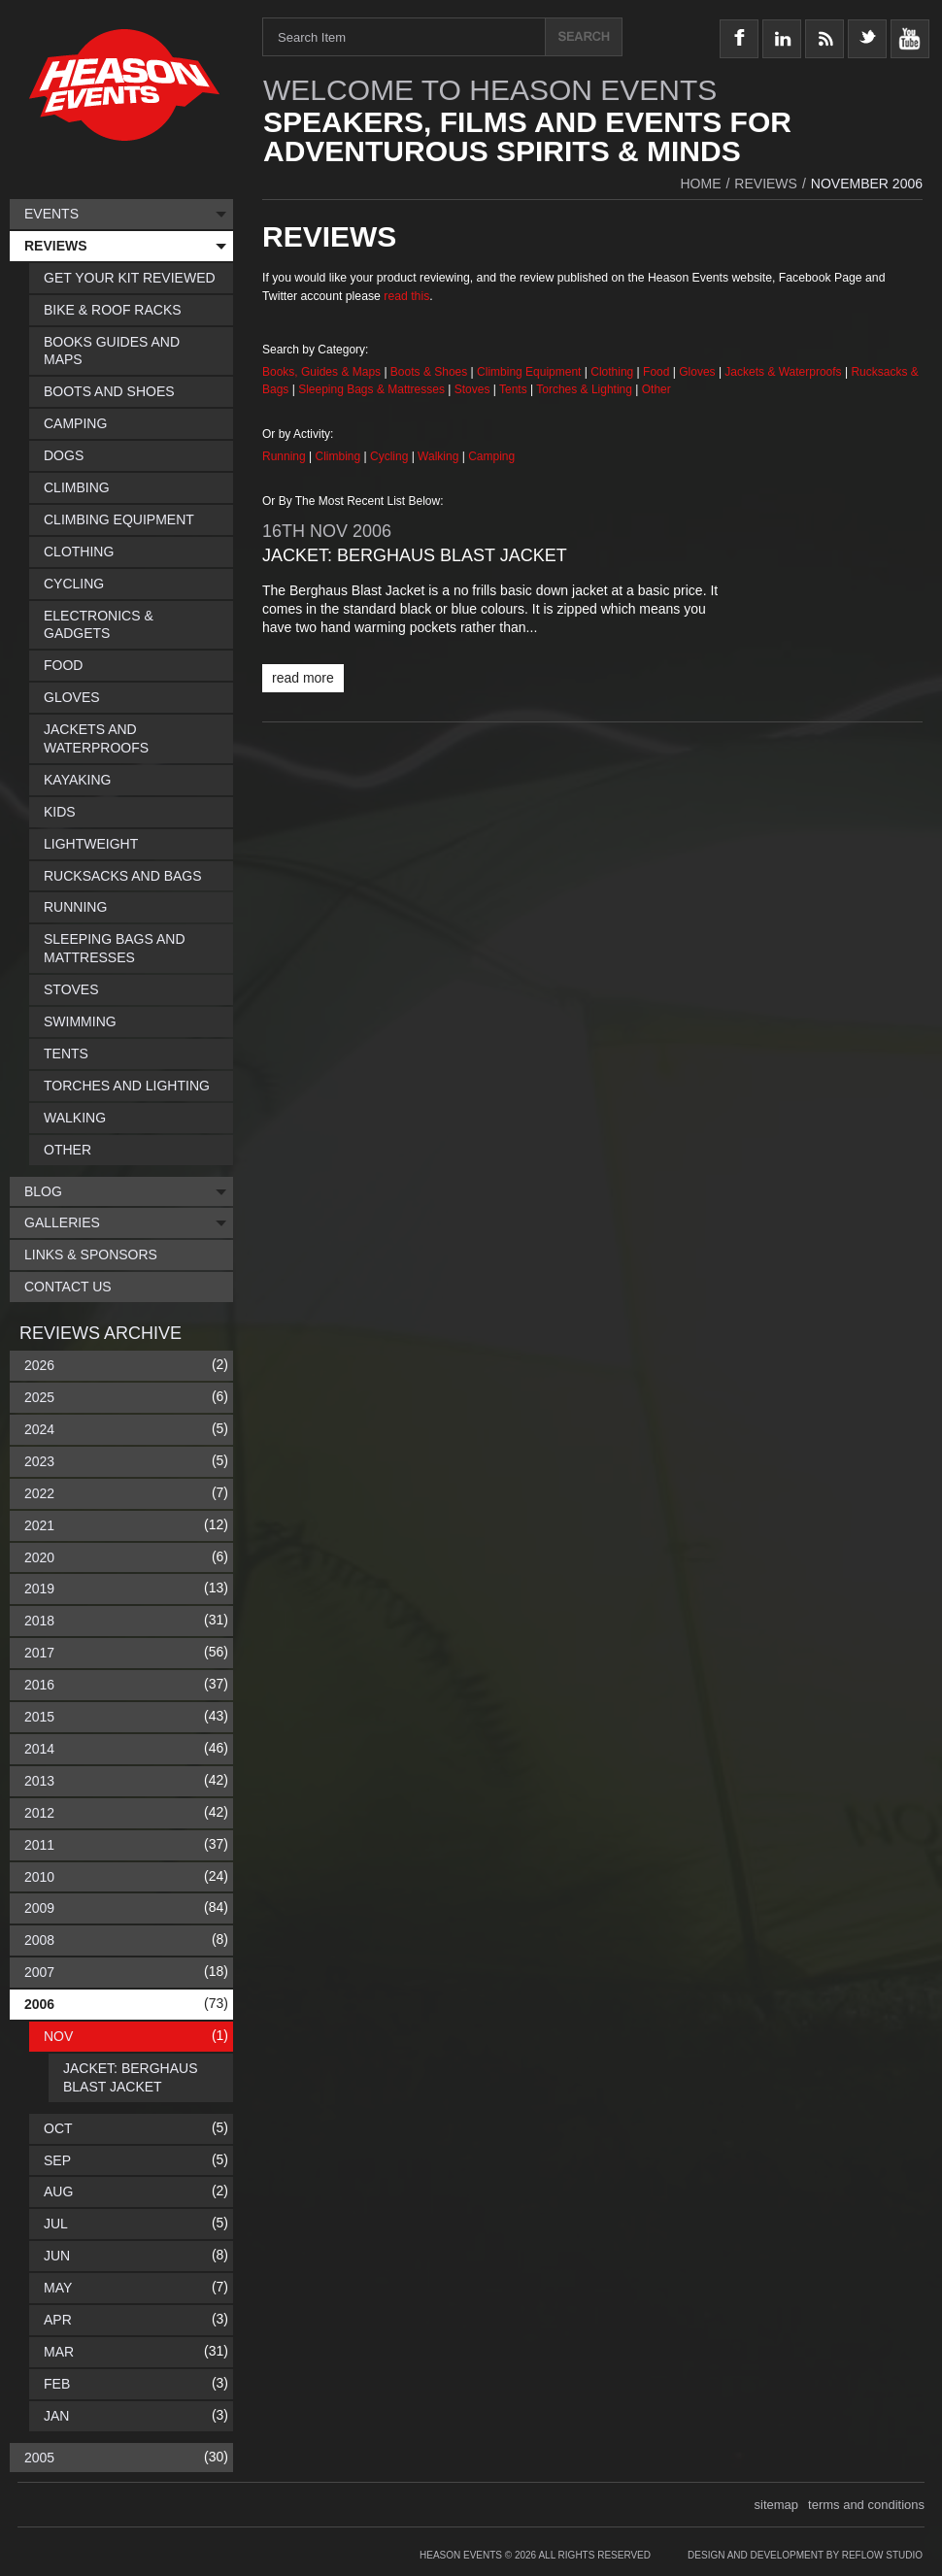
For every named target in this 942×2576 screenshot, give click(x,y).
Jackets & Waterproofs (782, 372)
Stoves (473, 389)
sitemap (777, 2504)
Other (656, 389)
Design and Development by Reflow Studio (805, 2555)
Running (285, 456)
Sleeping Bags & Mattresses (371, 389)
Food (658, 372)
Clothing (613, 372)
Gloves (697, 372)
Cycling (391, 456)
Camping (491, 456)
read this (406, 296)
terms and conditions (866, 2504)
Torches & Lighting (584, 389)
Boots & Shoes (428, 372)
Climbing (340, 456)
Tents (514, 389)
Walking (440, 456)
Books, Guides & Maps (321, 372)
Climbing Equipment (529, 372)
